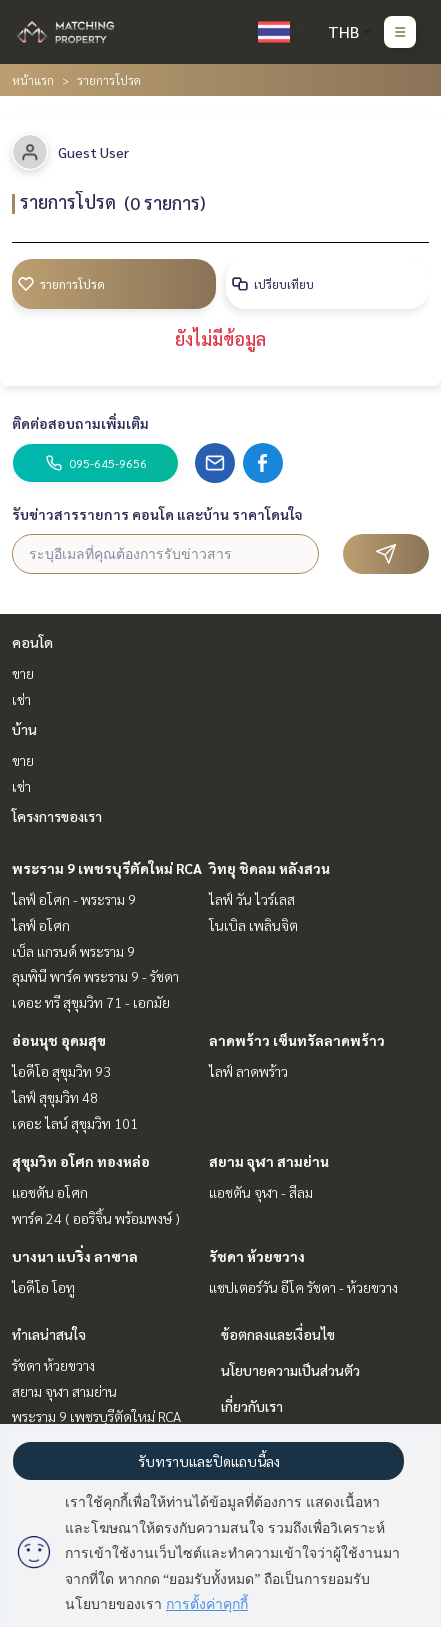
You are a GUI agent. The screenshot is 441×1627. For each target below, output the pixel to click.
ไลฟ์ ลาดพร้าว (248, 1071)
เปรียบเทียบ (272, 284)
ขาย (23, 673)
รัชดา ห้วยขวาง (257, 1256)
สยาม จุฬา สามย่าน (269, 1161)
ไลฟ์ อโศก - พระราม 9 (74, 899)
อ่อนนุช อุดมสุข (59, 1040)
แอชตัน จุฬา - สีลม (261, 1192)
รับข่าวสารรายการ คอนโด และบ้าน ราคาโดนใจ (157, 514)
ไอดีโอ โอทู (43, 1287)
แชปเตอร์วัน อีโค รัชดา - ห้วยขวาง (303, 1287)
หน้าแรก (33, 80)
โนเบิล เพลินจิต (253, 925)
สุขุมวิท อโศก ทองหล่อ (81, 1161)
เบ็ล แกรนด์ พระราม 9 (73, 951)
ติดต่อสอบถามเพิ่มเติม (80, 423)
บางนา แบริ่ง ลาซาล (75, 1256)
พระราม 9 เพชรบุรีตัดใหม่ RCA (107, 868)
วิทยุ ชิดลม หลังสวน (269, 868)
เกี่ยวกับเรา (252, 1406)
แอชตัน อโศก (50, 1192)
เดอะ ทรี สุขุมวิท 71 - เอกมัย (91, 1002)
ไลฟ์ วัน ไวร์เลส (252, 899)
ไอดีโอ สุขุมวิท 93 (61, 1071)
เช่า (21, 699)
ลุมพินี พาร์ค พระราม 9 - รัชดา (95, 976)
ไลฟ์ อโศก (41, 925)
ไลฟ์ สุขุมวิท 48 (55, 1097)
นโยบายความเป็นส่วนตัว (290, 1370)
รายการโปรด (61, 284)
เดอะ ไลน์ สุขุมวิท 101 (75, 1123)
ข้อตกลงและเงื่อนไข (278, 1334)
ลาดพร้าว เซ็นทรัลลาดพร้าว (297, 1040)
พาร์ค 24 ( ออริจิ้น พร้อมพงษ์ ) (96, 1218)
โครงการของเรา (57, 816)
